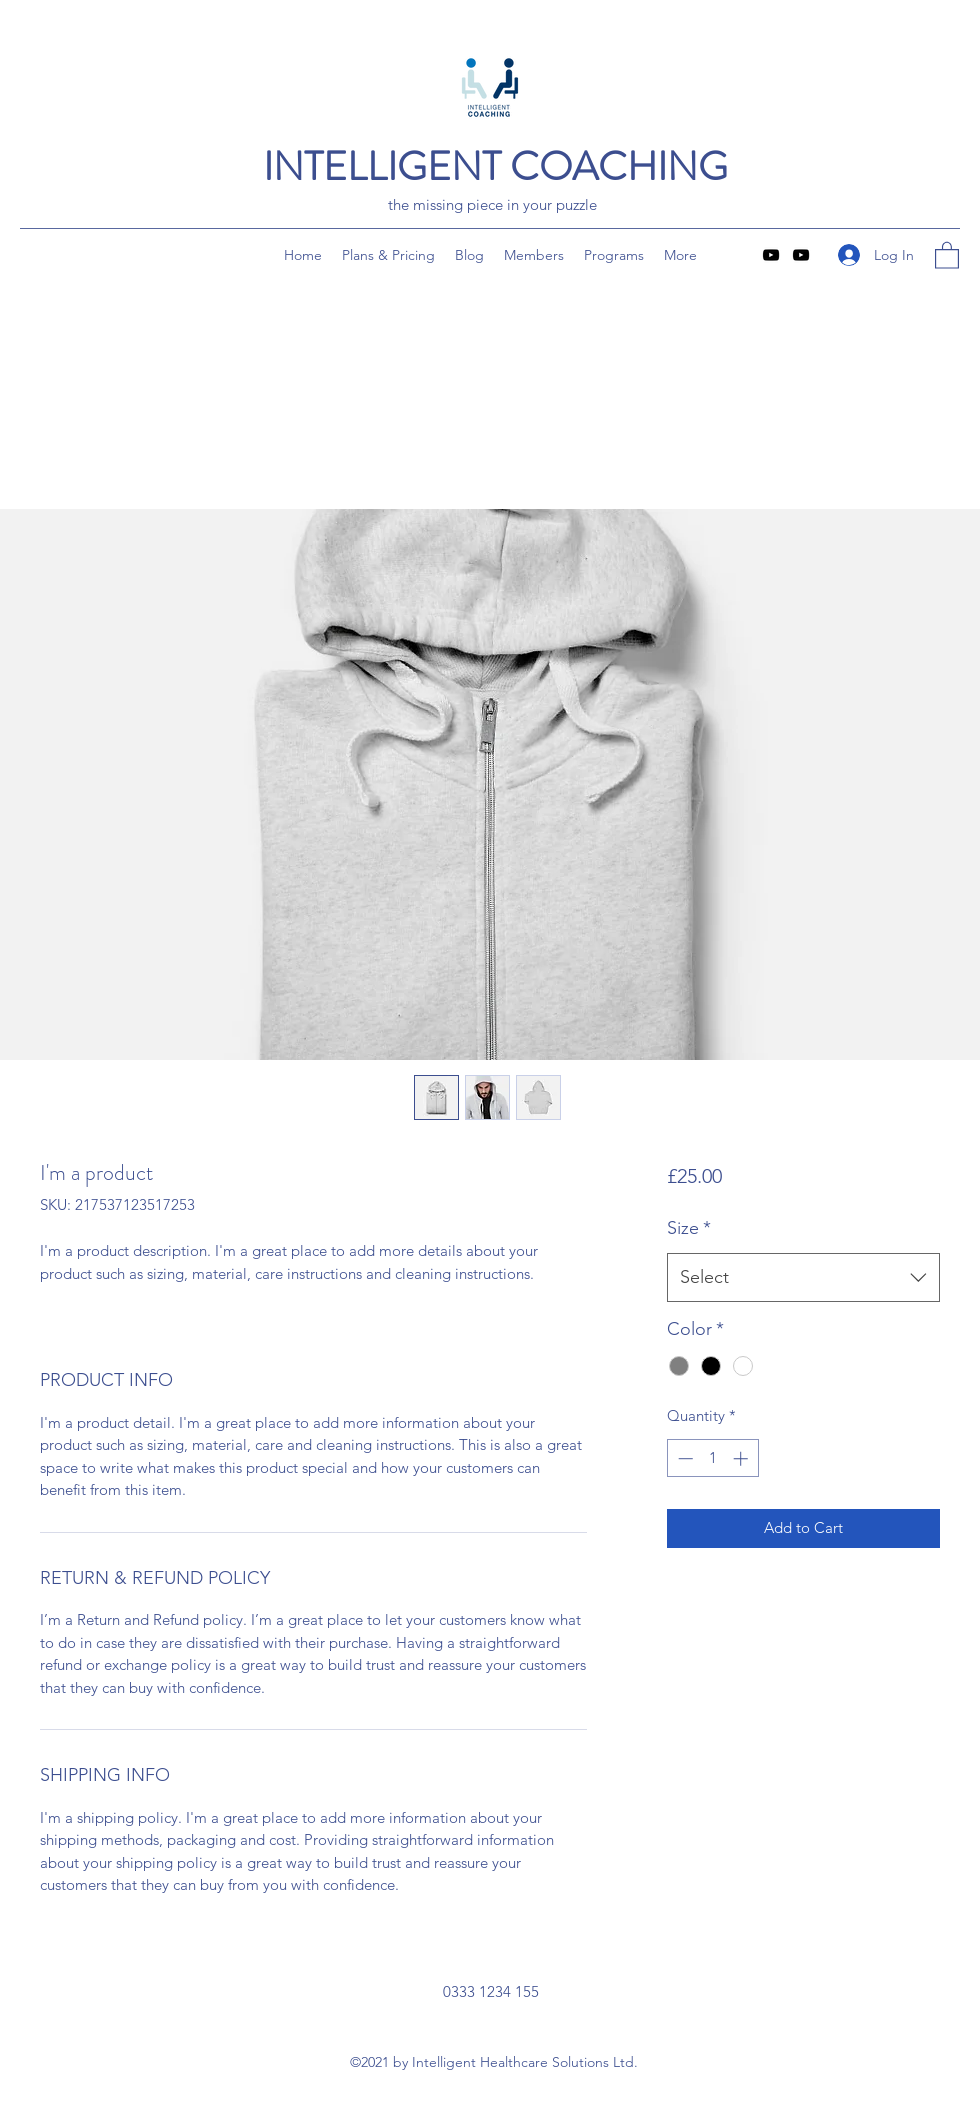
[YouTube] (771, 255)
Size (689, 1228)
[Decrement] (683, 1458)
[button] (947, 254)
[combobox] (803, 1278)
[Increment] (742, 1458)
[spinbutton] (712, 1458)
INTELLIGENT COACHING (495, 166)
